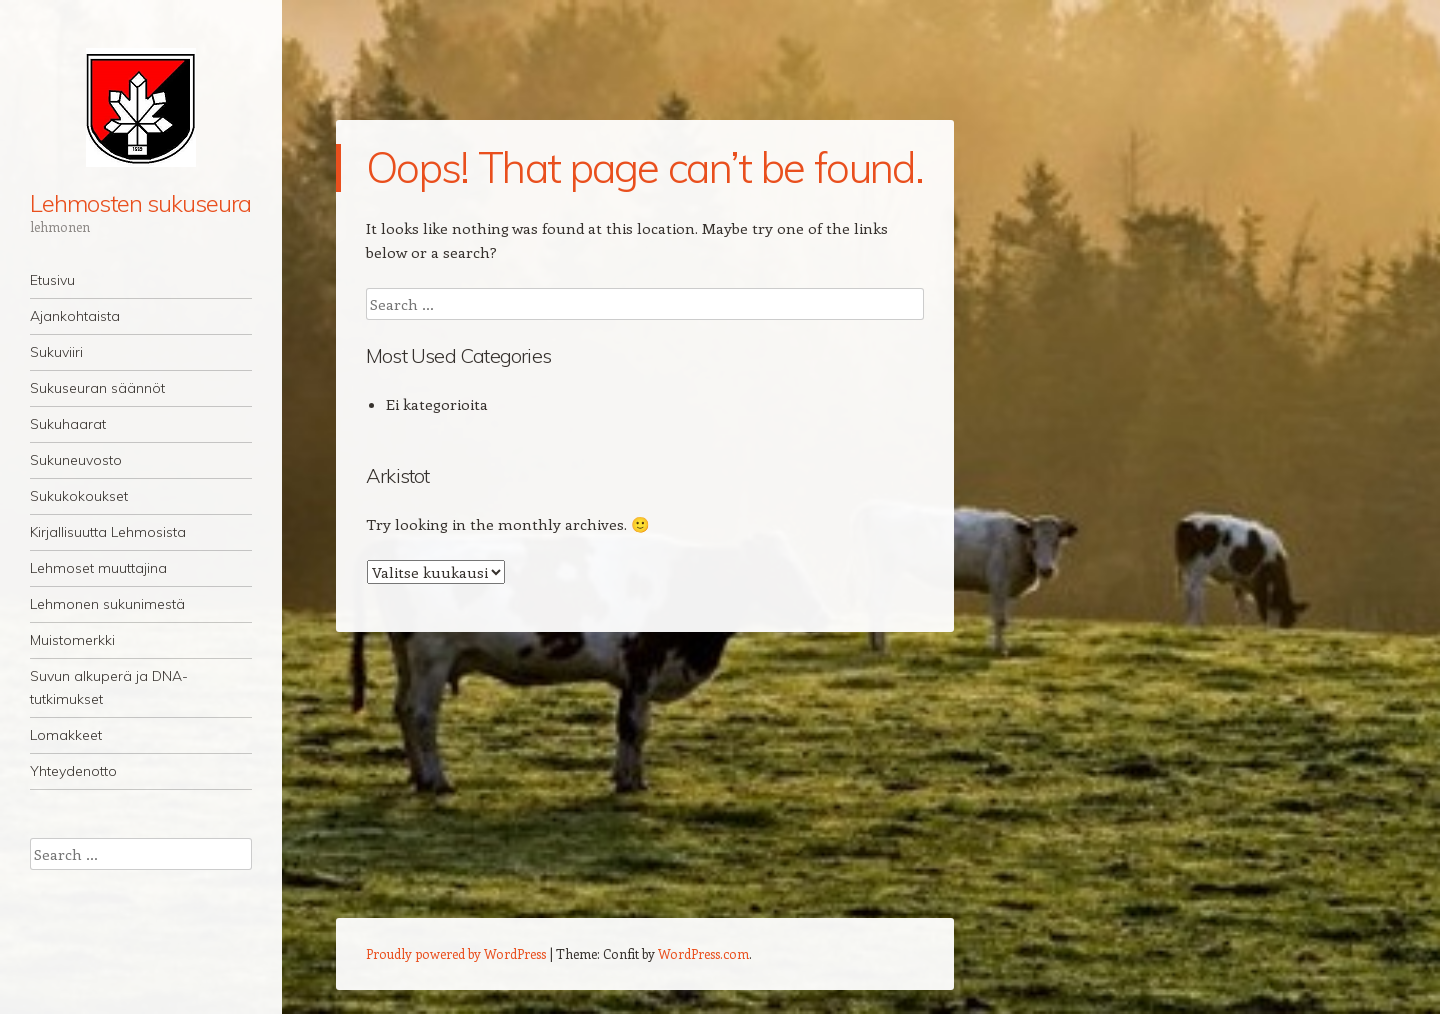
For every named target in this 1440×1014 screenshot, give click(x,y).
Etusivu (52, 280)
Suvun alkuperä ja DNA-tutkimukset (109, 687)
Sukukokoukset (79, 496)
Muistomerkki (72, 640)
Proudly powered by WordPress (456, 953)
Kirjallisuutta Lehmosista (108, 532)
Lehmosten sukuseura (140, 203)
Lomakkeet (66, 735)
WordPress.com (703, 953)
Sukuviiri (56, 352)
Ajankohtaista (75, 316)
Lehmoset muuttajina (98, 568)
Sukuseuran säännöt (97, 388)
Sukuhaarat (68, 424)
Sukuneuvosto (76, 460)
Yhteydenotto (73, 771)
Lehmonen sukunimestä (107, 604)
